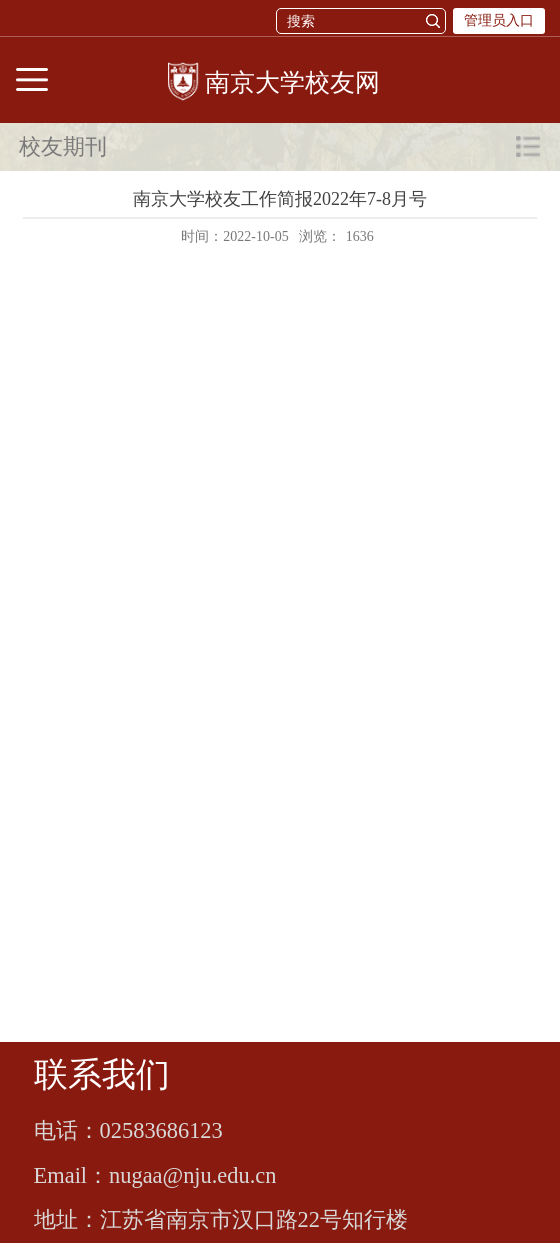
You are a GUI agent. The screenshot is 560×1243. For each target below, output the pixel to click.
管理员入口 (499, 20)
